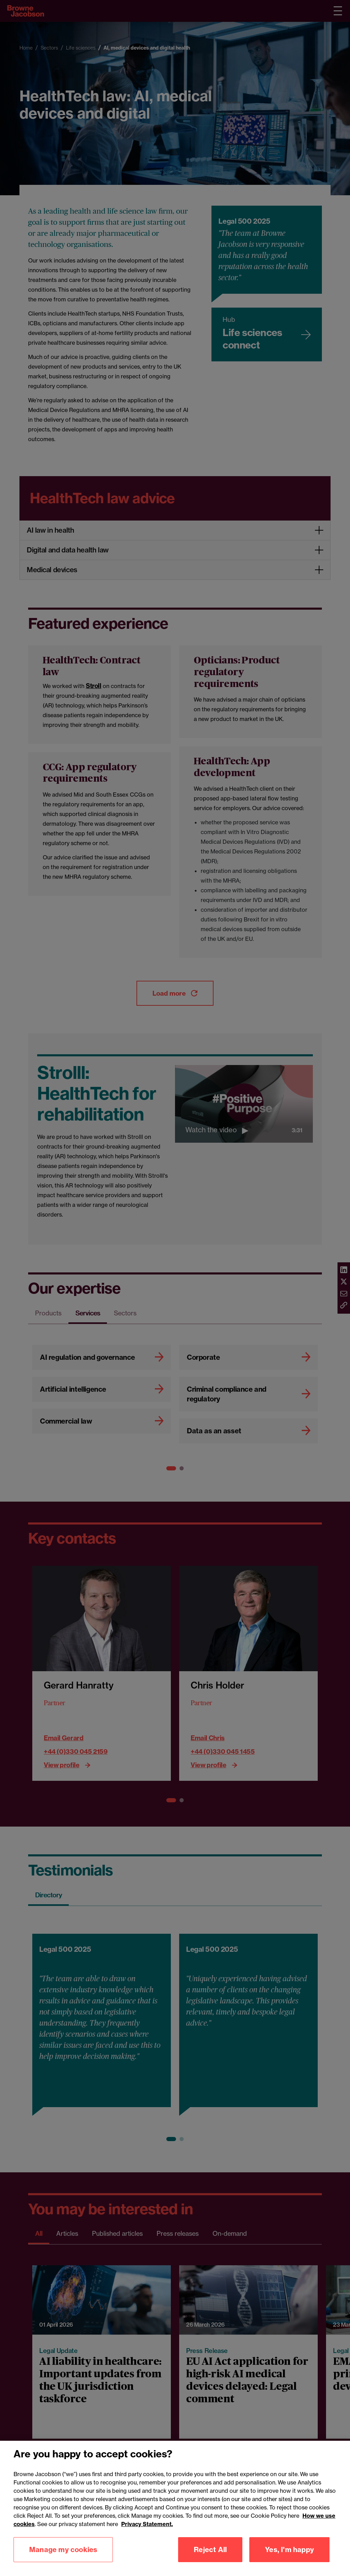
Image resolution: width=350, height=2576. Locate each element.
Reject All (210, 2550)
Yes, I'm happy (289, 2550)
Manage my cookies (63, 2550)
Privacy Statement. (147, 2524)
